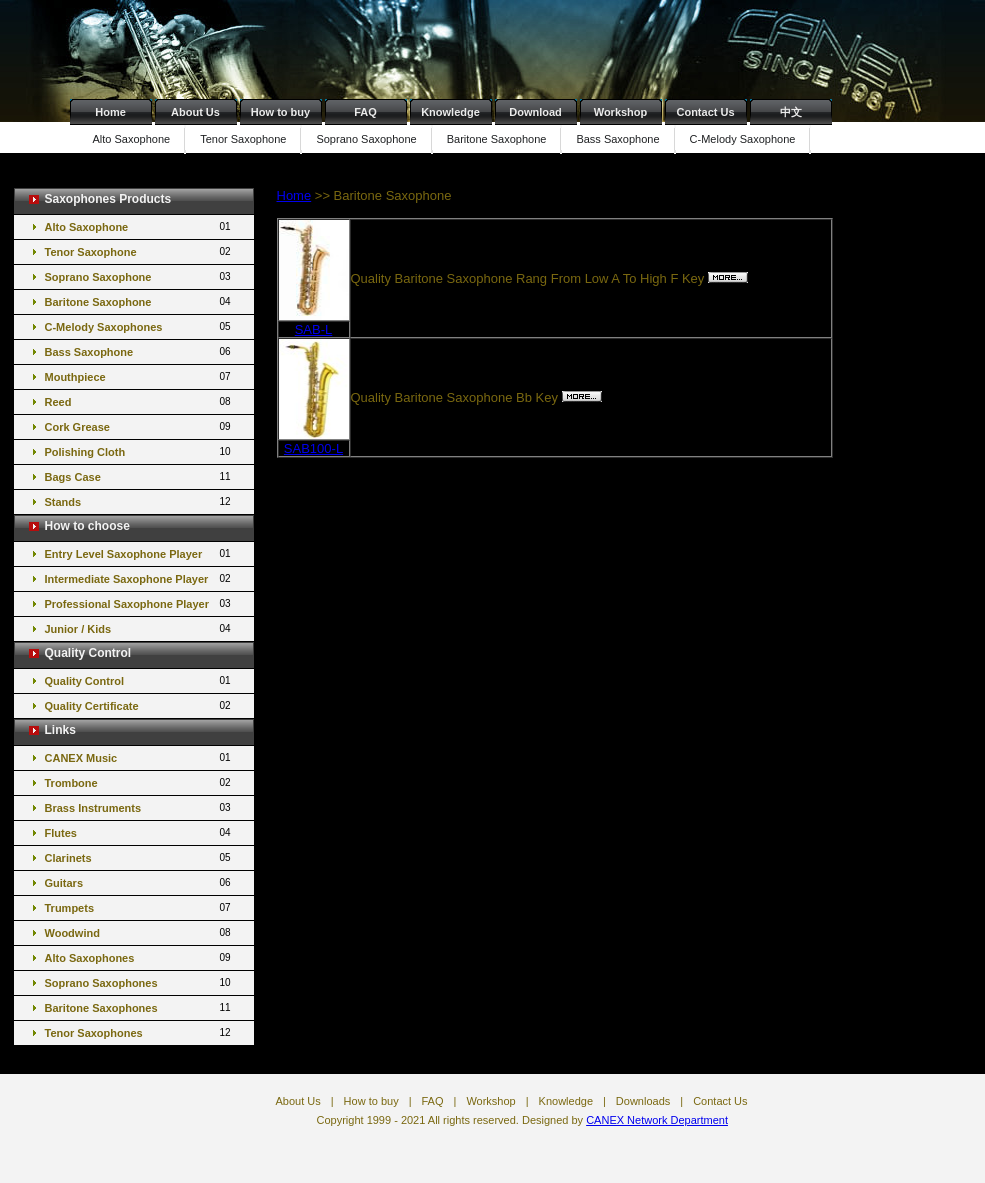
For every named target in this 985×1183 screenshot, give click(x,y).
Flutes (139, 832)
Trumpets (139, 907)
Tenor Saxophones (139, 1032)
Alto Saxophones (139, 957)
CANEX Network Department (657, 1120)
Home (110, 112)
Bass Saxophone (617, 139)
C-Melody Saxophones (139, 326)
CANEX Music (139, 757)
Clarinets (139, 857)
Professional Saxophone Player (139, 603)
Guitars (139, 882)
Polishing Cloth (139, 451)
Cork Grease (139, 426)
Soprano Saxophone (366, 139)
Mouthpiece (139, 376)
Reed (139, 401)
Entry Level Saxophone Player (139, 553)
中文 (791, 112)
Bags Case (139, 476)
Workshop (621, 112)
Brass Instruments (139, 807)
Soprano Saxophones (139, 982)
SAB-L (314, 329)
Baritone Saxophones (139, 1007)
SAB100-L (313, 448)
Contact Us (705, 112)
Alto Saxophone (132, 139)
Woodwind (139, 932)
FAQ (365, 112)
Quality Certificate (139, 705)
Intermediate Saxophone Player (139, 578)
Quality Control (139, 680)
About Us (195, 112)
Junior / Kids (139, 628)
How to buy (280, 112)
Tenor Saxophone (243, 139)
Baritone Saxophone (497, 139)
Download (535, 112)
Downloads (643, 1101)
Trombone (139, 782)
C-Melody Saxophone (743, 139)
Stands (139, 501)
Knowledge (450, 112)
